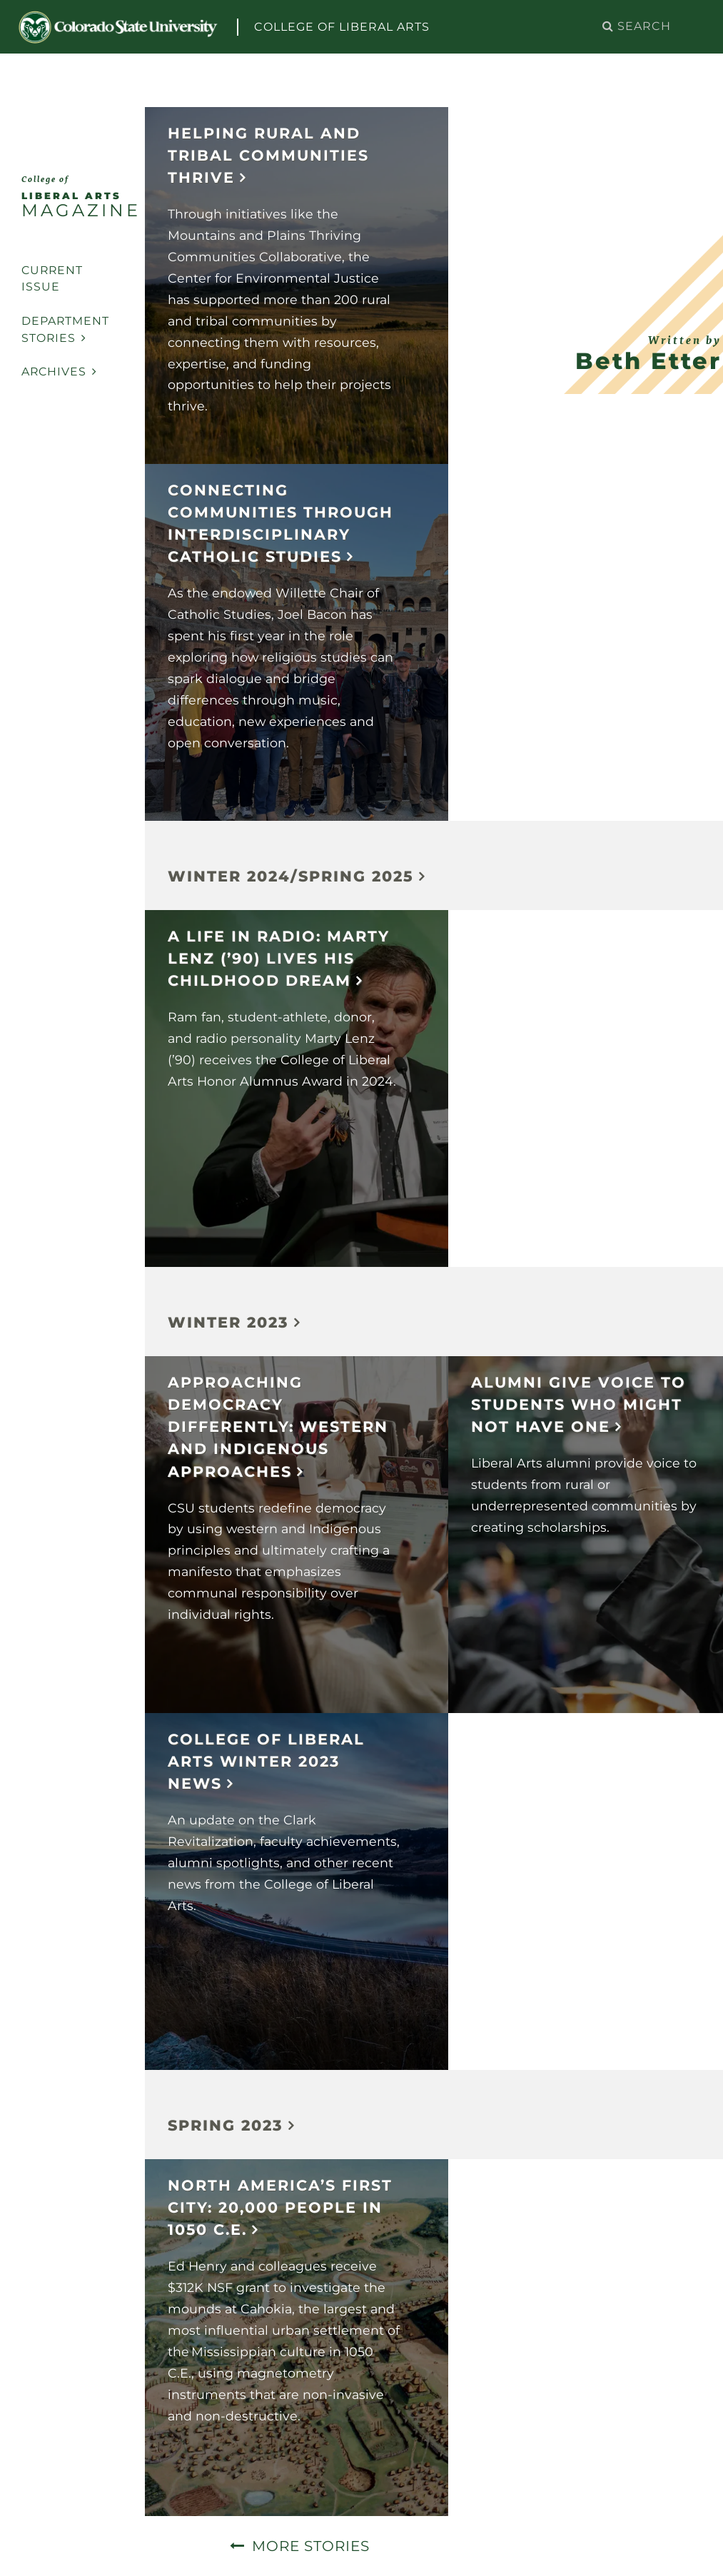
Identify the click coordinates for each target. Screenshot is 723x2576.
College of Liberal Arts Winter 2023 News (266, 1761)
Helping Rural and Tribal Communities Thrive (268, 155)
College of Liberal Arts (342, 27)
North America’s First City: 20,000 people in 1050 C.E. (280, 2207)
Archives (59, 371)
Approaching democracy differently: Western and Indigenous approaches (278, 1426)
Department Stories (65, 329)
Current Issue (52, 278)
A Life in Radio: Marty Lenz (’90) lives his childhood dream (279, 958)
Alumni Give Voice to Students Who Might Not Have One (578, 1404)
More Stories (311, 2546)
